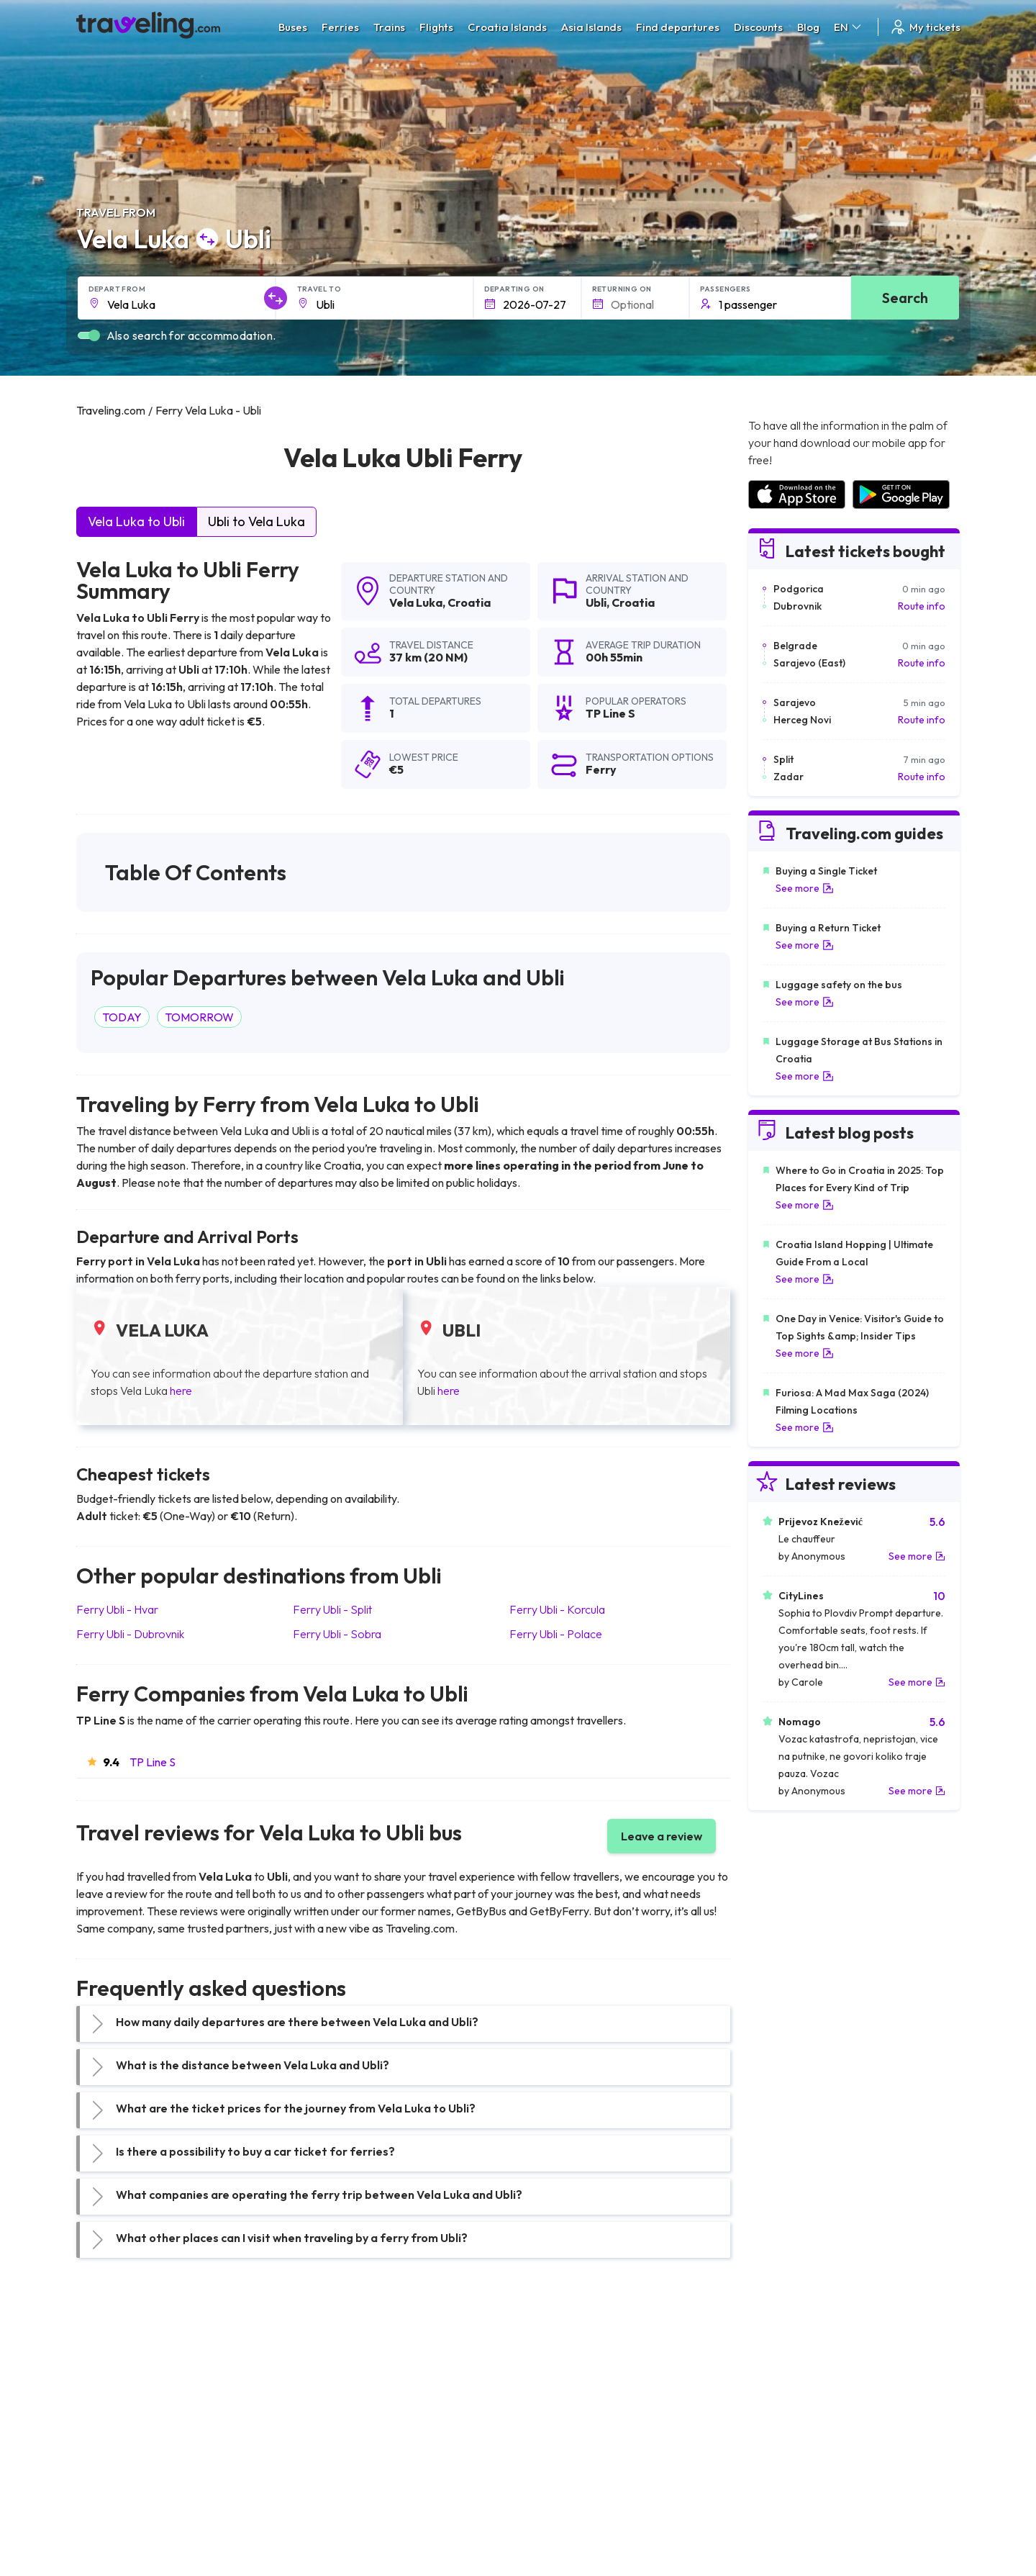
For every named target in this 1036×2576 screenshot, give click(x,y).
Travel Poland (114, 2484)
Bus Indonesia (336, 2529)
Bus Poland (329, 2484)
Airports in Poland (787, 2499)
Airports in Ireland (787, 2409)
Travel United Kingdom (134, 2378)
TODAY (122, 1017)
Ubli (596, 602)
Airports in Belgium (789, 2514)
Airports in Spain (784, 2378)
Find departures (677, 27)
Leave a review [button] (661, 1836)
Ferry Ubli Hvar (117, 1609)
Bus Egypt (326, 2469)
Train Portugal (557, 2378)
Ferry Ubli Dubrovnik (130, 1634)
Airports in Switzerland (798, 2439)
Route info (921, 606)
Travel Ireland (114, 2514)
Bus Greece (331, 2439)
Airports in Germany (792, 2469)
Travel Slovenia (118, 2499)
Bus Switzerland (340, 2499)
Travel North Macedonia (138, 2393)
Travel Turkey (114, 2454)
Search (905, 298)
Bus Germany (334, 2409)
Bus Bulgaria (332, 2393)
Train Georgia (557, 2424)
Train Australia (558, 2439)
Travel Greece (116, 2424)
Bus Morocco (334, 2378)
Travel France (115, 2469)
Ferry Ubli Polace (555, 1634)
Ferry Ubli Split (332, 1609)
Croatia (469, 602)
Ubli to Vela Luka (256, 521)
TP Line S (153, 1762)
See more (805, 888)
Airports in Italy (780, 2454)
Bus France (329, 2454)
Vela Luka (415, 602)
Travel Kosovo (116, 2529)
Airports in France (787, 2393)
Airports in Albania (788, 2484)
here (181, 1390)
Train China (551, 2409)
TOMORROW (199, 1017)
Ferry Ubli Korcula (557, 1609)
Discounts (758, 27)
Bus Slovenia (333, 2424)
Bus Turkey (329, 2514)
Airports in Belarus (788, 2424)
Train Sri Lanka (559, 2393)
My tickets (924, 27)
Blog (808, 27)
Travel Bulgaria (117, 2409)
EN (848, 27)
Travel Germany (120, 2439)
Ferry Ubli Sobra (337, 1634)
